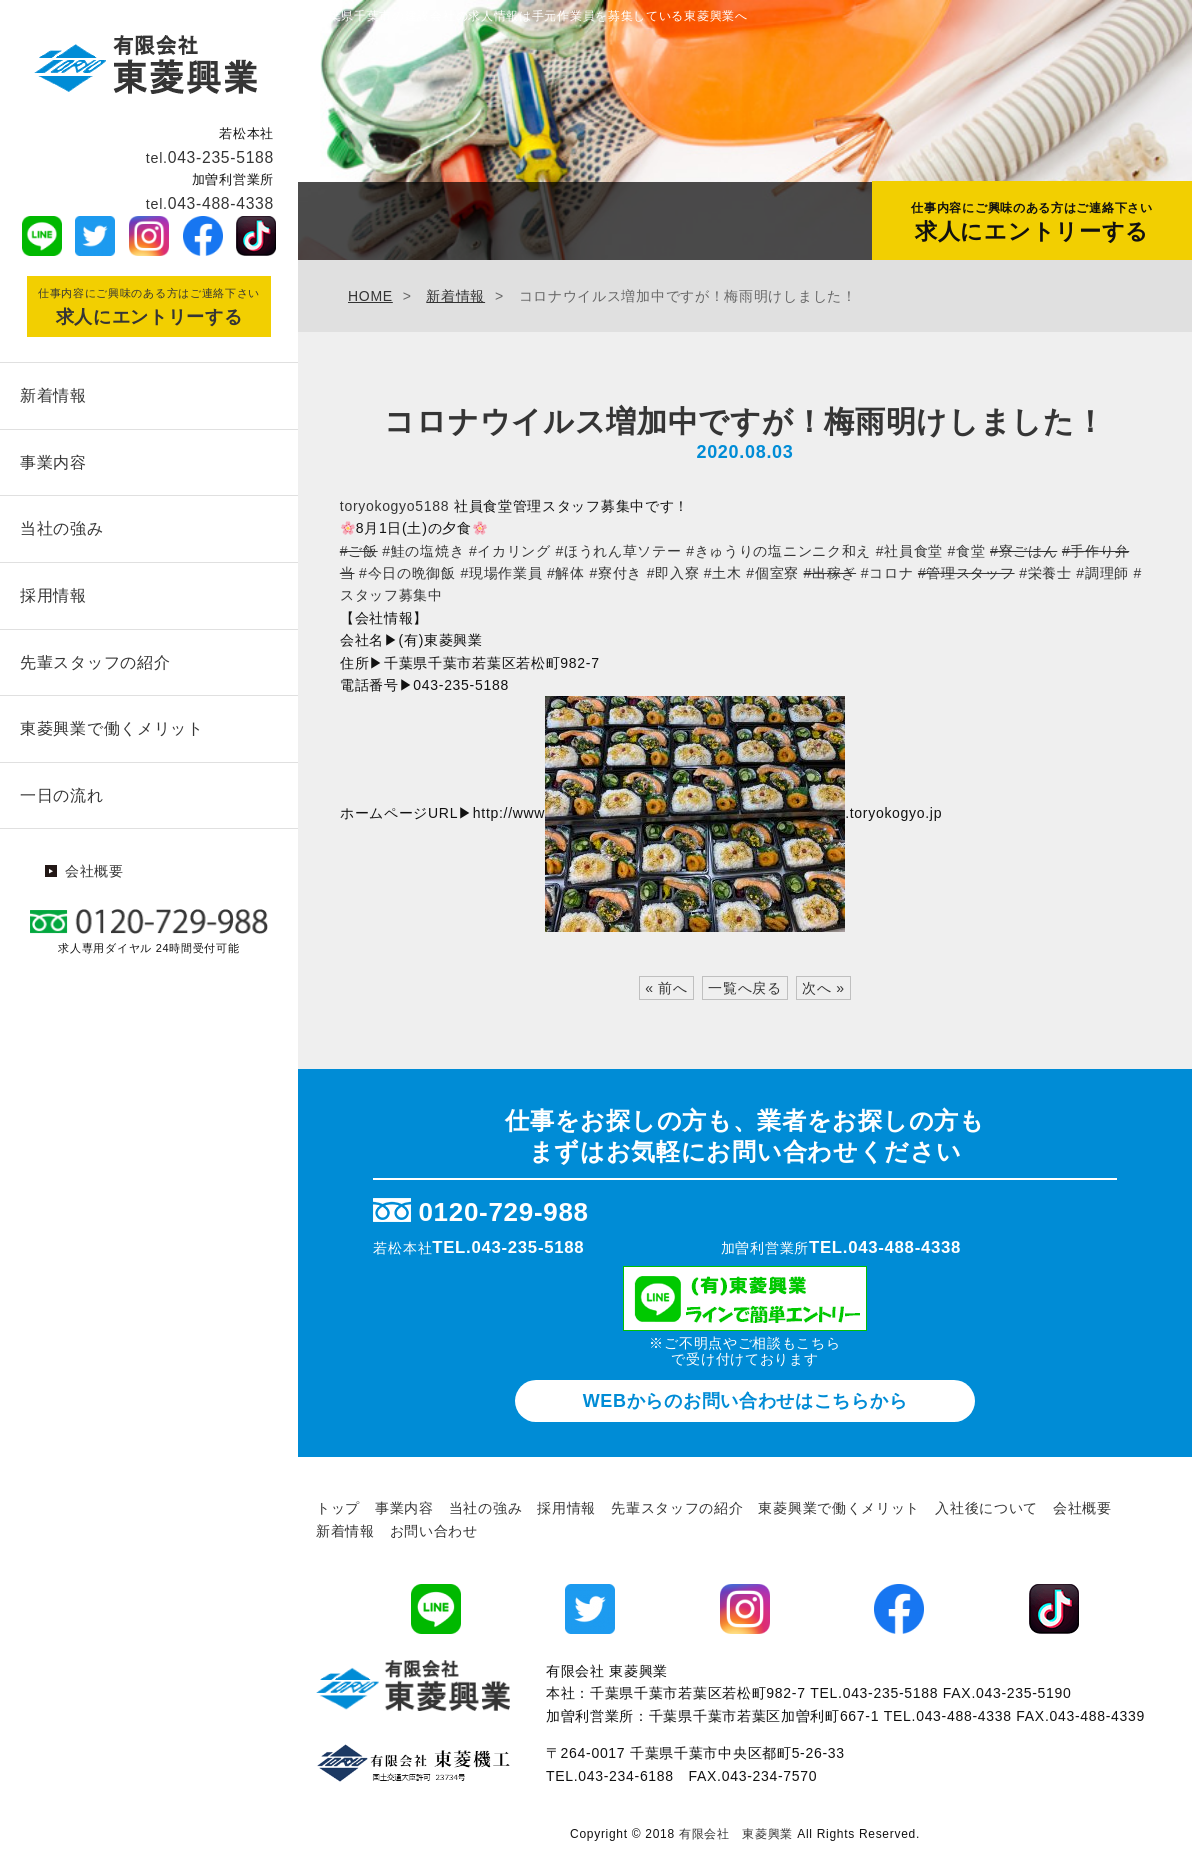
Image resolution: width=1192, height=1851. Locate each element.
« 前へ (666, 988)
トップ (338, 1508)
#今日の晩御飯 (407, 573)
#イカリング (510, 551)
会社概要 (94, 862)
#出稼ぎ (830, 573)
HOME (370, 296)
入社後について (986, 1508)
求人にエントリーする (1032, 222)
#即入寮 (673, 573)
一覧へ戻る (745, 988)
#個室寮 (772, 573)
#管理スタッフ (966, 573)
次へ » (823, 988)
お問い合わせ (434, 1531)
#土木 (723, 573)
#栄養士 (1045, 573)
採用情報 (53, 590)
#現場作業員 (501, 573)
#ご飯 (359, 551)
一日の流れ (62, 786)
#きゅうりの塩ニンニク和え (778, 551)
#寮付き (615, 573)
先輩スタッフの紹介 (95, 656)
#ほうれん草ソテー (618, 551)
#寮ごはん (1023, 551)
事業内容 (53, 460)
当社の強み (62, 525)
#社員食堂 (909, 551)
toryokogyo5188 (394, 506)
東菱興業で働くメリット (112, 721)
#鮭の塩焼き (423, 551)
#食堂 (967, 551)
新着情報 (53, 394)
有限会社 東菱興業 (736, 1834)
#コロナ (887, 573)
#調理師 (1102, 573)
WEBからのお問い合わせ (745, 1401)
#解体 (566, 573)
